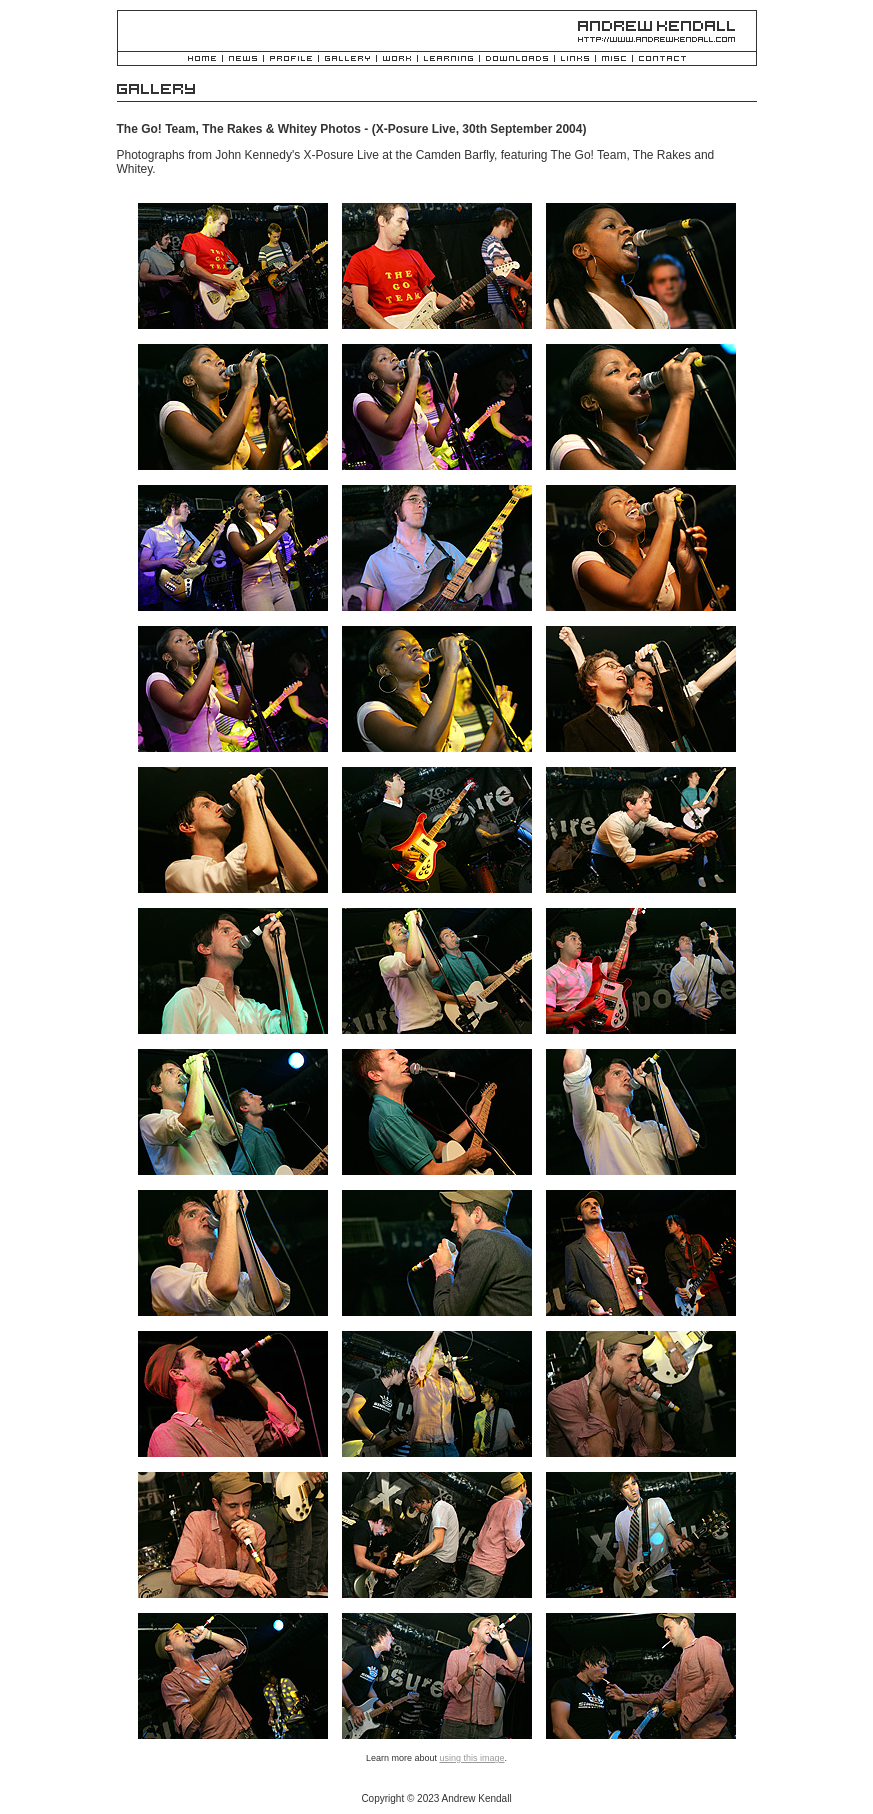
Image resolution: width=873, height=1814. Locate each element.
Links (575, 59)
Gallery (347, 59)
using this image (471, 1758)
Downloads (517, 59)
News (243, 59)
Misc (614, 59)
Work (397, 59)
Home (202, 59)
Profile (291, 59)
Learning (448, 59)
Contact (662, 59)
